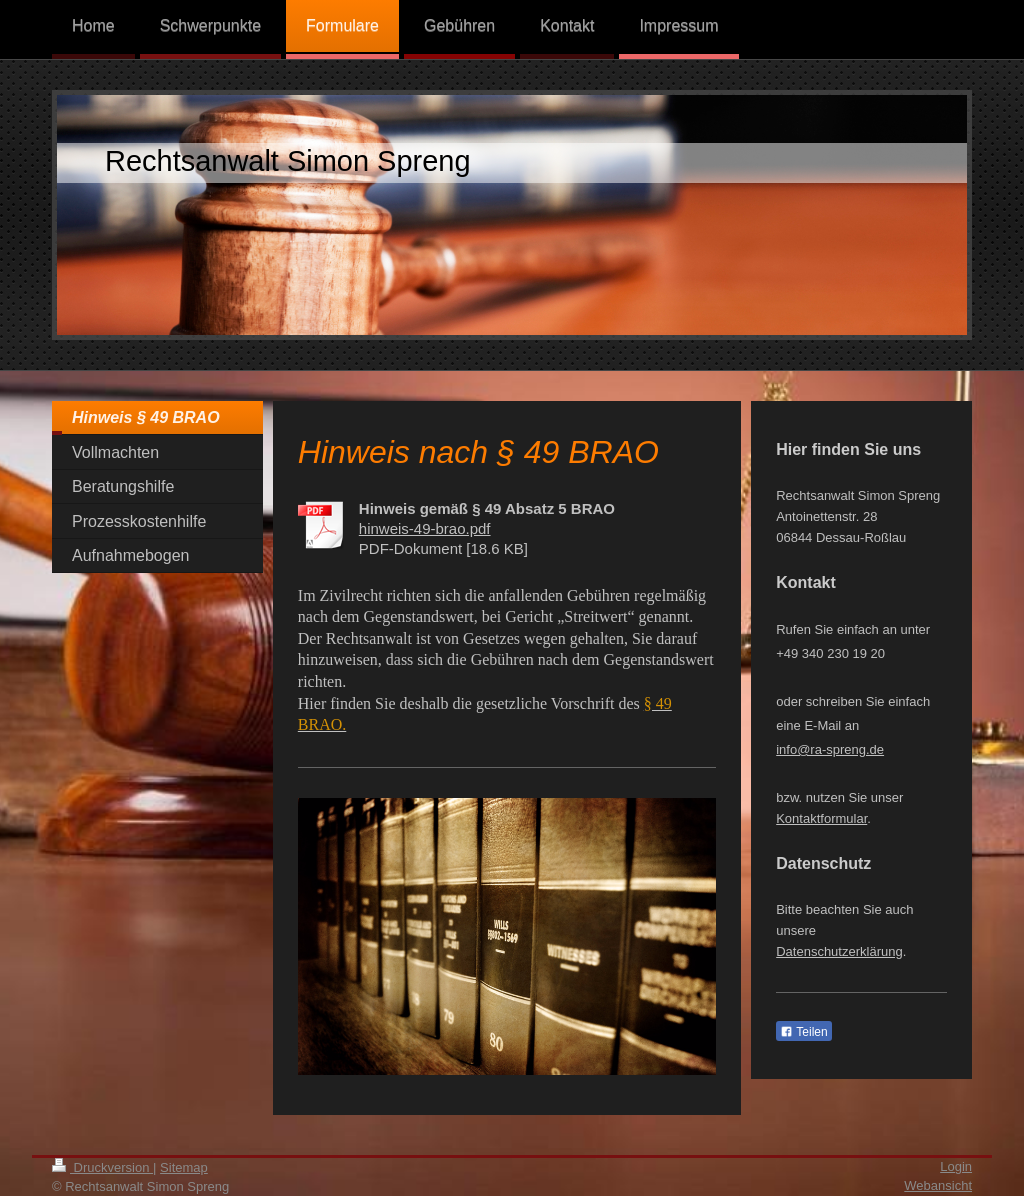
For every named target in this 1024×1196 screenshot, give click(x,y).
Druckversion (102, 1167)
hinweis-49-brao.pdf (425, 528)
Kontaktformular (821, 818)
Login (956, 1166)
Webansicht (938, 1185)
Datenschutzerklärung (839, 951)
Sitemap (184, 1167)
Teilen (803, 1032)
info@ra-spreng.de (830, 749)
